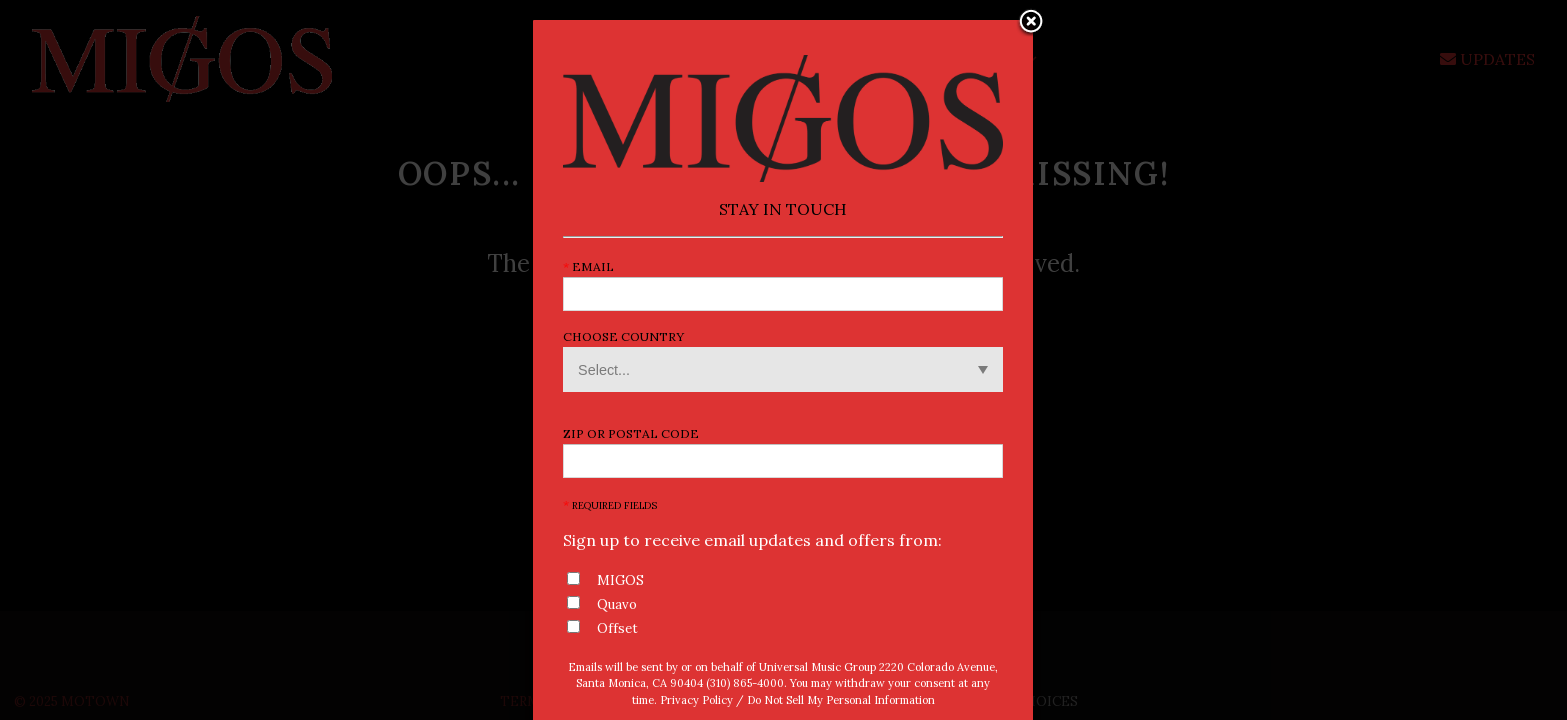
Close (1031, 23)
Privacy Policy (696, 700)
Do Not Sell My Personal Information (841, 700)
